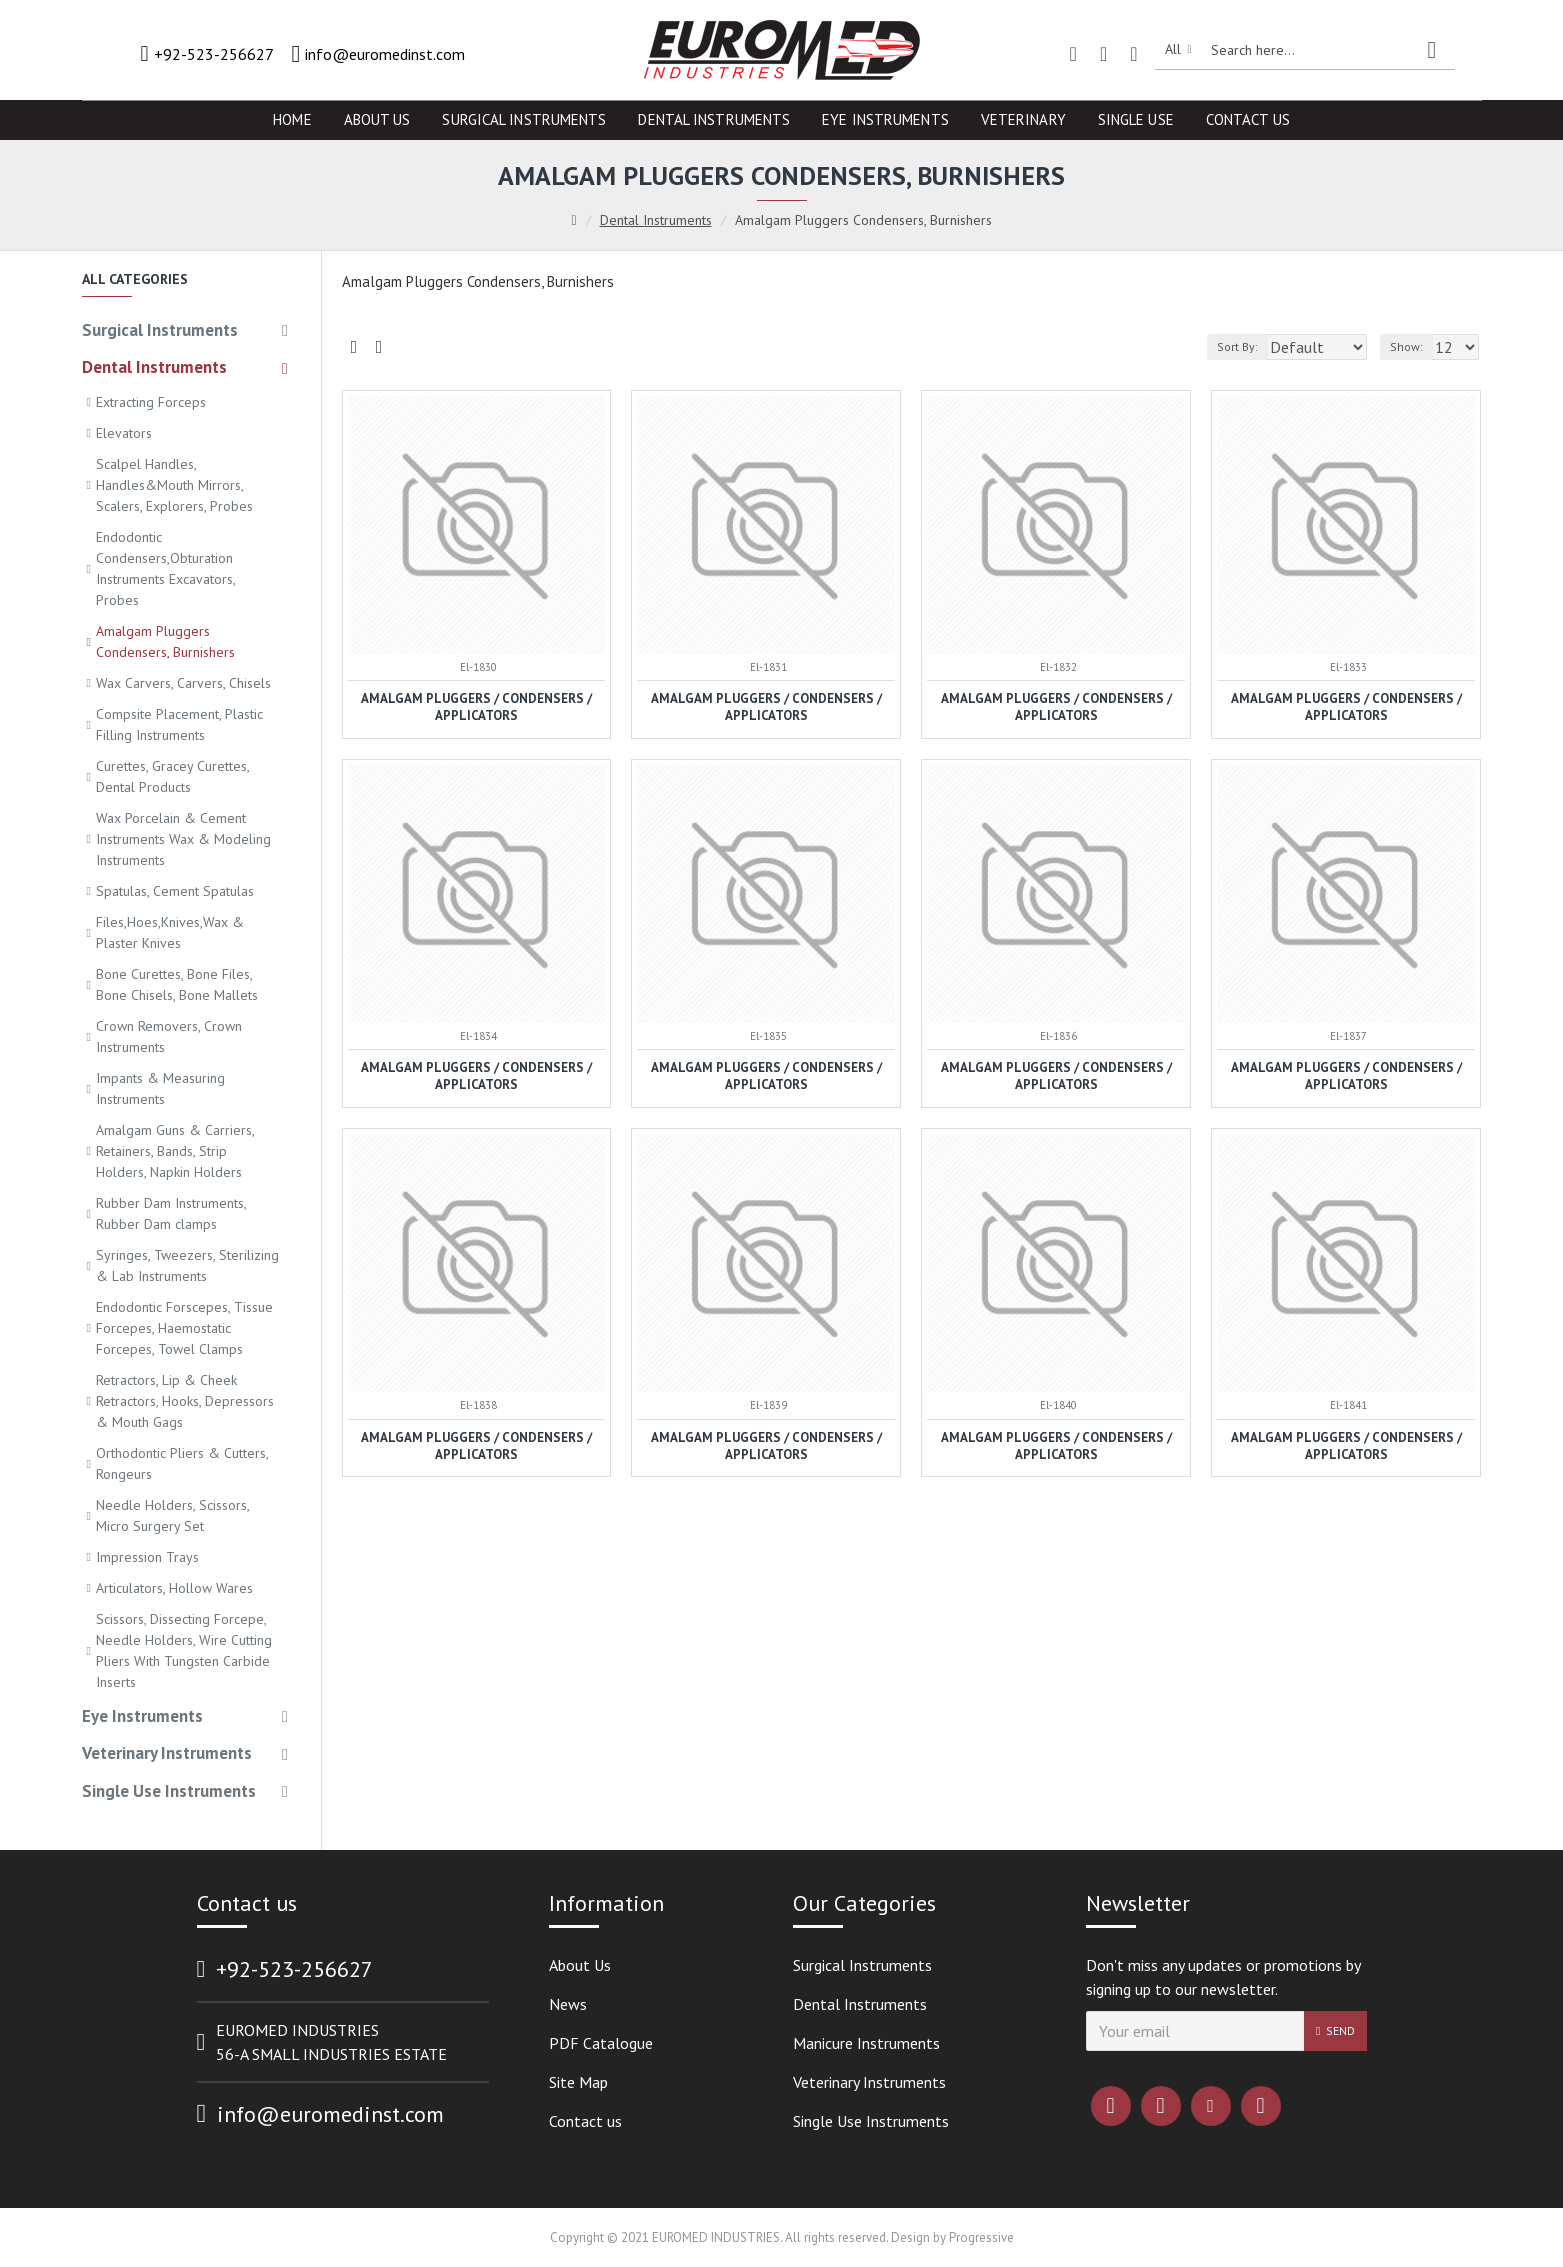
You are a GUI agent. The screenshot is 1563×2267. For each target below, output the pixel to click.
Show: (1412, 346)
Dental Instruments (656, 220)
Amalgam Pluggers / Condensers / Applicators (476, 707)
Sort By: (1227, 346)
